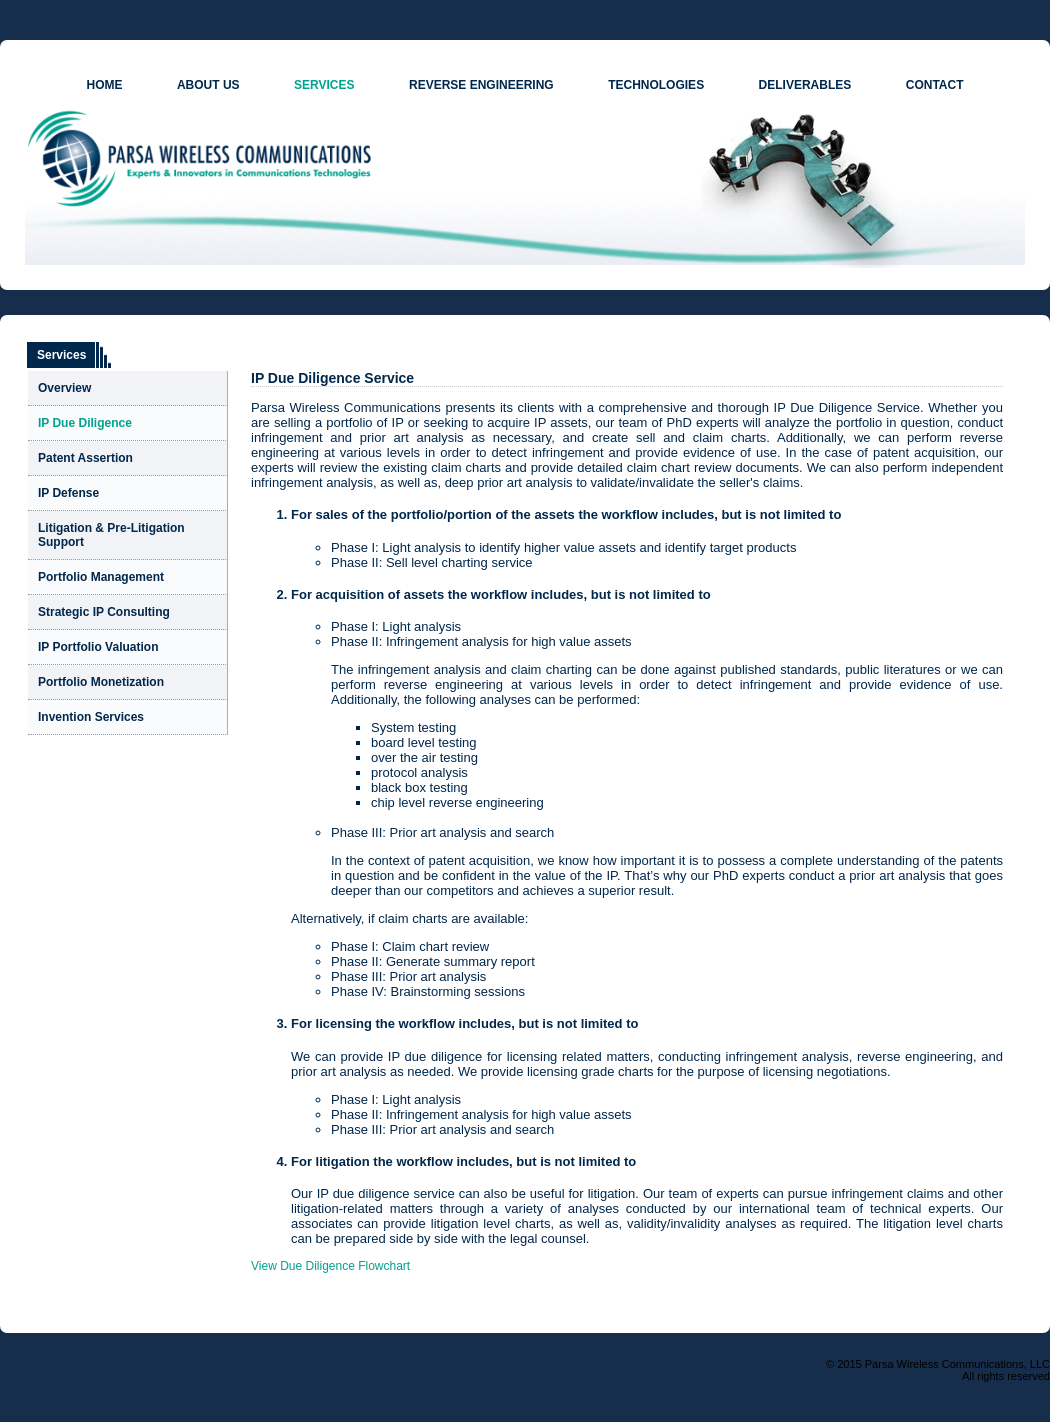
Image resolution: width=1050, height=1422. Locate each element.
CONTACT (935, 85)
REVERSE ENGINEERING (481, 85)
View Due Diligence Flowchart (330, 1266)
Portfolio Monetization (101, 682)
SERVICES (324, 85)
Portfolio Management (101, 577)
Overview (64, 388)
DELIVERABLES (805, 85)
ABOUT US (208, 85)
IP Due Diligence (85, 423)
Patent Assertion (85, 458)
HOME (104, 85)
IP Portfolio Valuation (98, 647)
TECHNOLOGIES (656, 85)
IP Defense (68, 493)
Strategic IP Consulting (104, 612)
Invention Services (91, 717)
